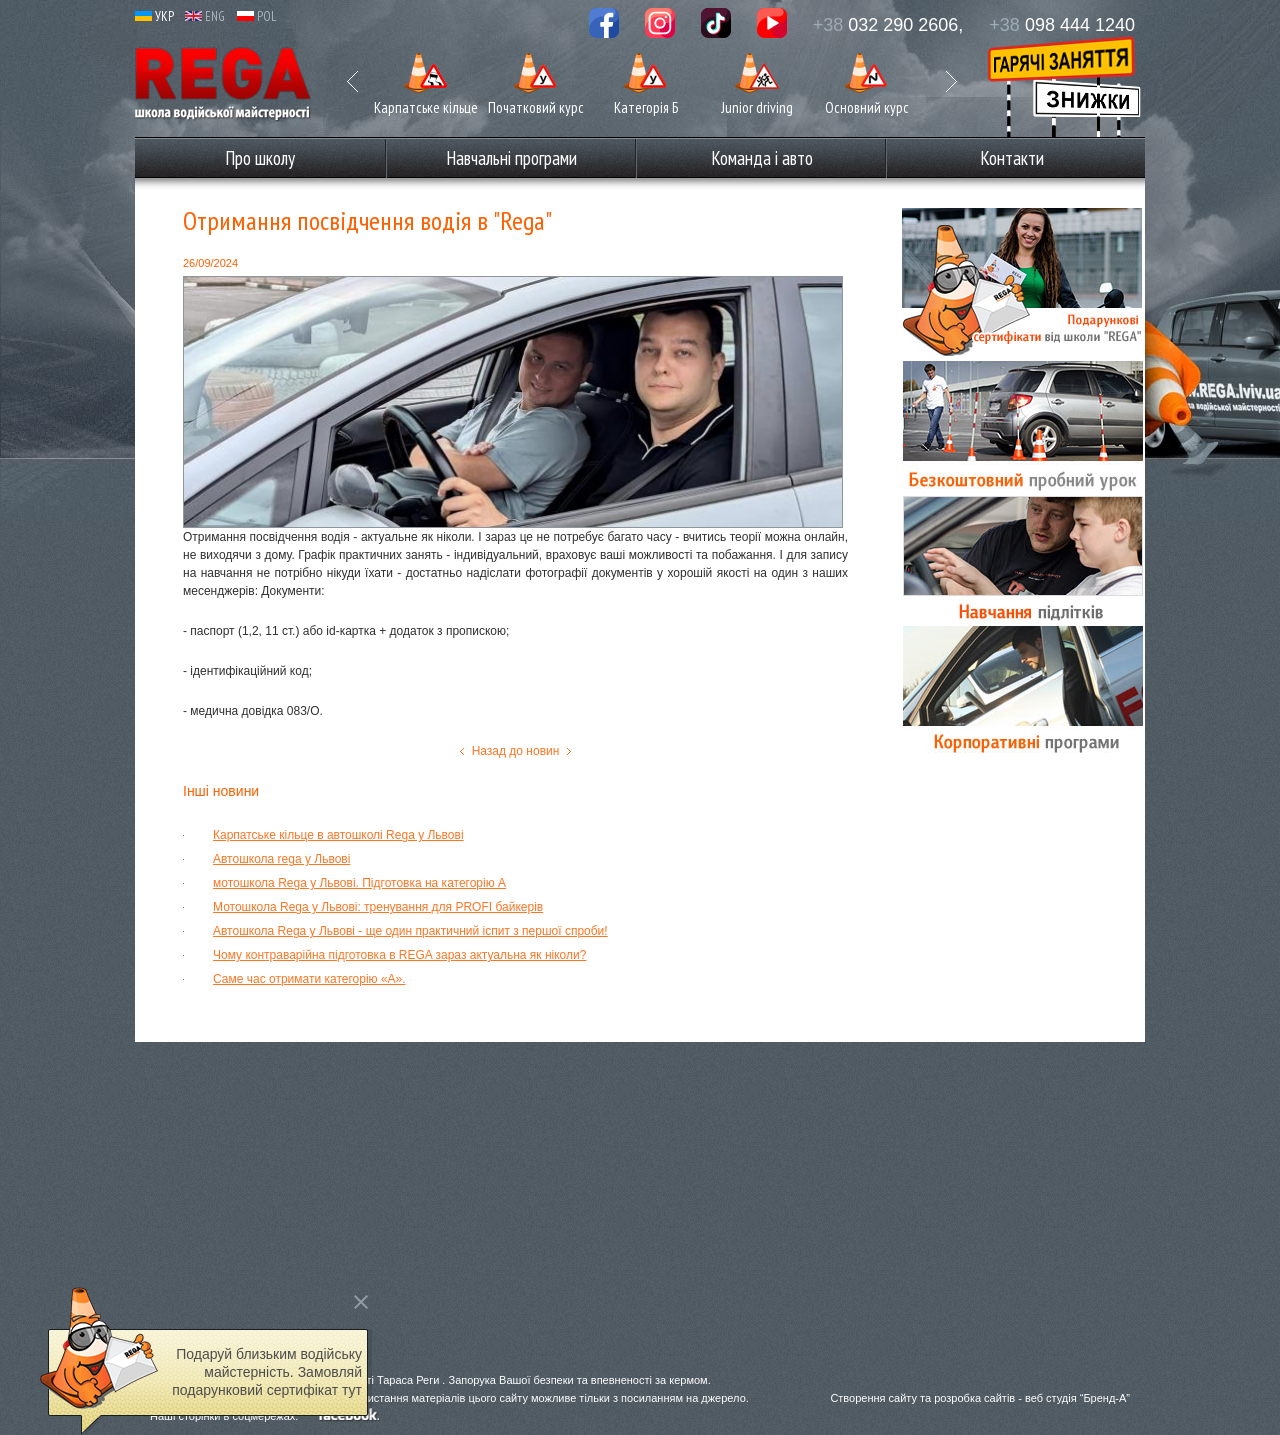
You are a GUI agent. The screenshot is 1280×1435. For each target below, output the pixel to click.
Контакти (1012, 158)
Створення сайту (873, 1398)
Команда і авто (762, 158)
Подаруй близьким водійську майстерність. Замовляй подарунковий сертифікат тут (267, 1372)
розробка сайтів (974, 1398)
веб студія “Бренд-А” (1077, 1398)
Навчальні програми (511, 158)
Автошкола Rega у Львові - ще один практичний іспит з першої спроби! (410, 931)
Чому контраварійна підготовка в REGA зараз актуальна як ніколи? (399, 955)
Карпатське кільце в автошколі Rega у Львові (338, 835)
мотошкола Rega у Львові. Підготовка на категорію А (359, 883)
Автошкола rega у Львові (281, 859)
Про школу (260, 158)
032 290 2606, (888, 25)
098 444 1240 (1062, 25)
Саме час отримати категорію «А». (309, 979)
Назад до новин (516, 751)
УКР (154, 16)
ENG (205, 16)
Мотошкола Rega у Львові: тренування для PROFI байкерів (378, 907)
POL (257, 16)
